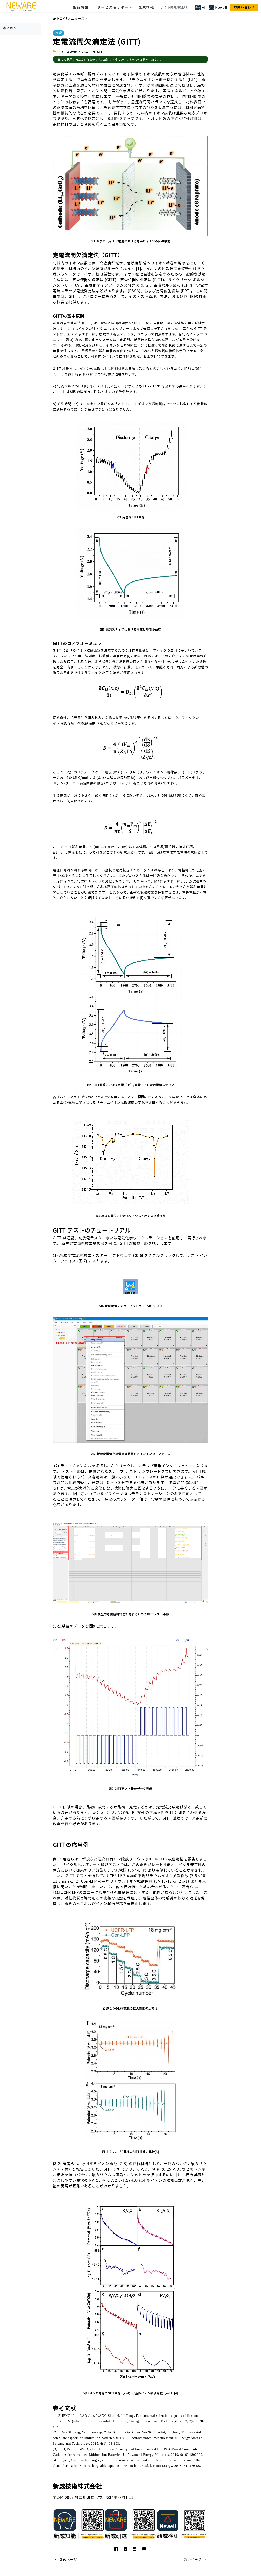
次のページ (196, 2560)
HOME (62, 18)
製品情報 (81, 9)
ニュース (78, 18)
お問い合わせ (244, 7)
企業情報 (146, 9)
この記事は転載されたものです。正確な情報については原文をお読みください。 (110, 59)
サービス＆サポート (114, 9)
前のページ (65, 2560)
